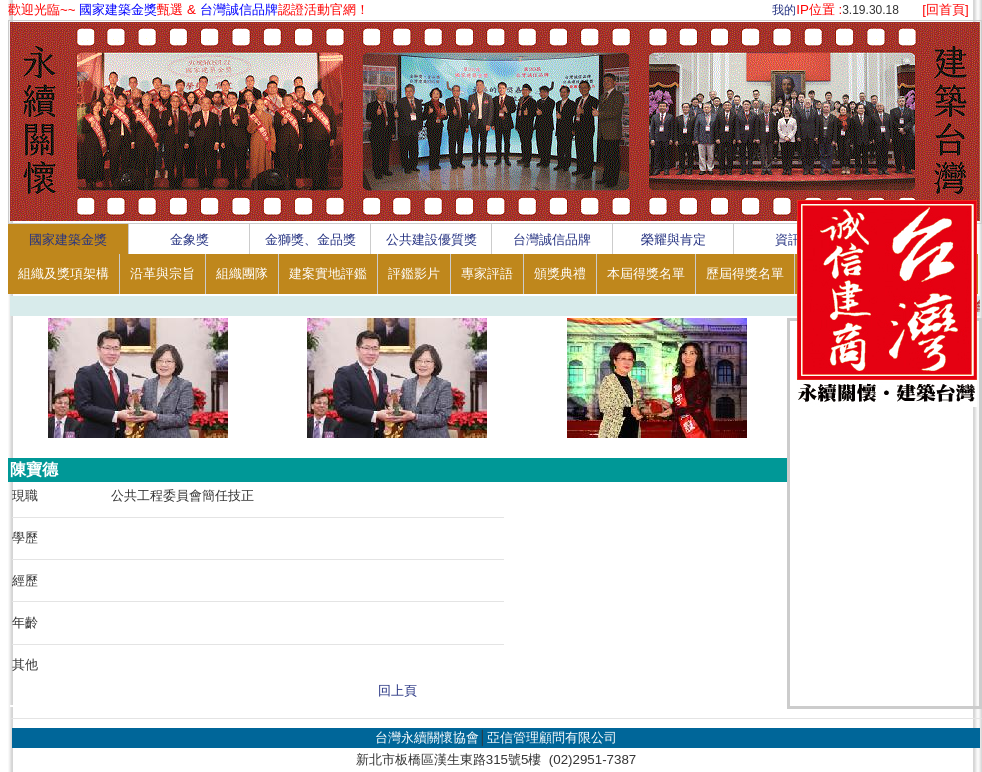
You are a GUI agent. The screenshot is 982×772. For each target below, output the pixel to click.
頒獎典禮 (560, 273)
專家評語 (487, 273)
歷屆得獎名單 (745, 273)
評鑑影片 (414, 273)
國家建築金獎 (68, 239)
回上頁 (397, 690)
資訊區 (794, 239)
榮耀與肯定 (673, 239)
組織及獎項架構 (63, 273)
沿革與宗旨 (162, 273)
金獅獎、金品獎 (310, 239)
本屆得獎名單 (646, 273)
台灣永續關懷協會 (427, 737)
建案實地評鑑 (328, 273)
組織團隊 (242, 273)
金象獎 (189, 239)
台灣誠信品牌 (552, 239)
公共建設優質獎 (431, 239)
